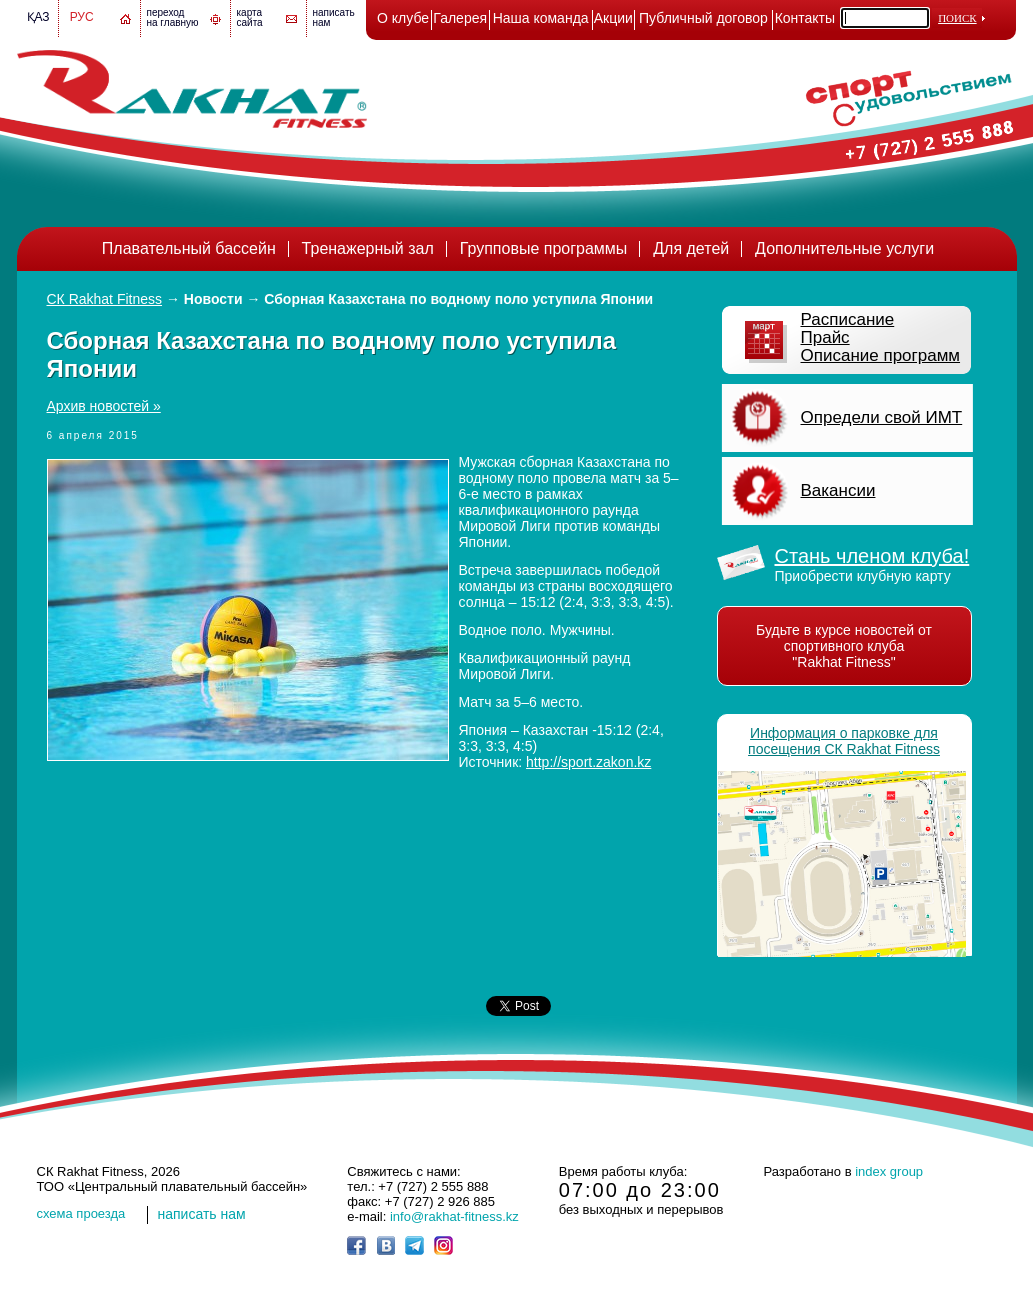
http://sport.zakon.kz (588, 762)
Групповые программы (544, 248)
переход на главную (173, 17)
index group (889, 1171)
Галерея (460, 18)
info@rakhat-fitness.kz (454, 1216)
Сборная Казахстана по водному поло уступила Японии (458, 299)
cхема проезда (81, 1213)
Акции (613, 18)
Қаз (38, 17)
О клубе (403, 18)
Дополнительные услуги (844, 248)
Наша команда (541, 18)
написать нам (202, 1214)
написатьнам (334, 17)
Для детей (691, 248)
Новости (213, 299)
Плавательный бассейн (189, 248)
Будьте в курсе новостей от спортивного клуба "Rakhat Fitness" (844, 646)
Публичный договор (703, 18)
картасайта (250, 17)
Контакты (805, 18)
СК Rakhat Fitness (105, 299)
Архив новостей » (104, 406)
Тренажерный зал (368, 248)
